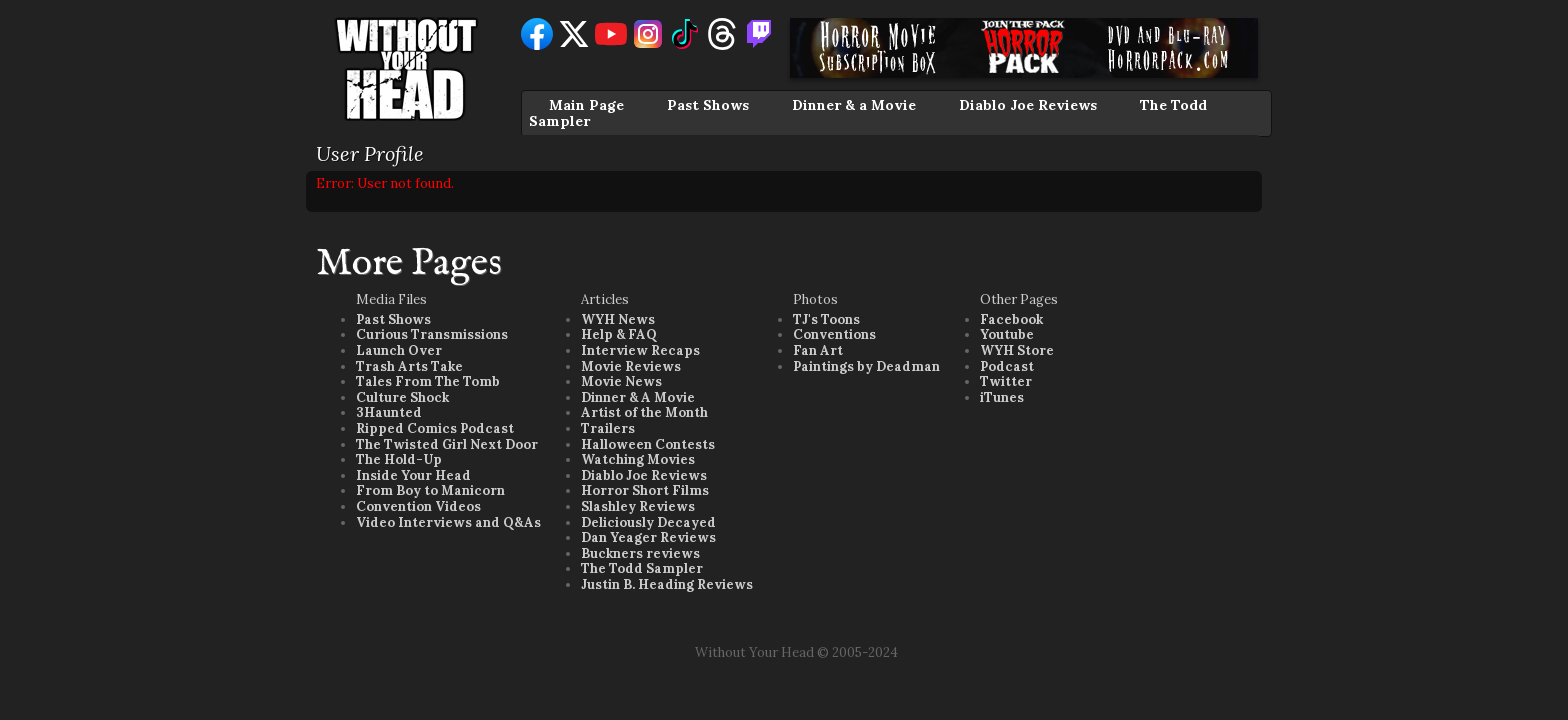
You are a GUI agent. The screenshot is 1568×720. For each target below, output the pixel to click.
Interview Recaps (640, 350)
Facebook (1011, 319)
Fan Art (818, 350)
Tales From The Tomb (428, 381)
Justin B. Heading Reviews (667, 584)
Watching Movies (638, 459)
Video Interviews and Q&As (448, 522)
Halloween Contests (648, 444)
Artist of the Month (644, 412)
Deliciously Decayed (648, 522)
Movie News (621, 381)
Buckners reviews (640, 553)
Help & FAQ (619, 334)
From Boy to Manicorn (430, 490)
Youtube (1007, 334)
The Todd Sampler (642, 568)
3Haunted (389, 412)
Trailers (608, 428)
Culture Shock (402, 397)
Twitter (1006, 381)
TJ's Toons (826, 319)
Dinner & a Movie (854, 105)
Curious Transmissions (432, 334)
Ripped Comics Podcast (435, 428)
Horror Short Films (645, 490)
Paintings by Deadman (866, 366)
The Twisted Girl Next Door (447, 444)
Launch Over (399, 350)
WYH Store (1017, 350)
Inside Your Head (413, 475)
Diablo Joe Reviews (1028, 105)
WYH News (618, 319)
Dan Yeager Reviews (648, 537)
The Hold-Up (399, 459)
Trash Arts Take (409, 366)
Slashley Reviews (638, 506)
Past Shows (708, 105)
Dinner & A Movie (638, 397)
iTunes (1002, 397)
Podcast (1007, 366)
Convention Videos (418, 506)
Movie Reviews (631, 366)
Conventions (834, 334)
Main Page (586, 105)
